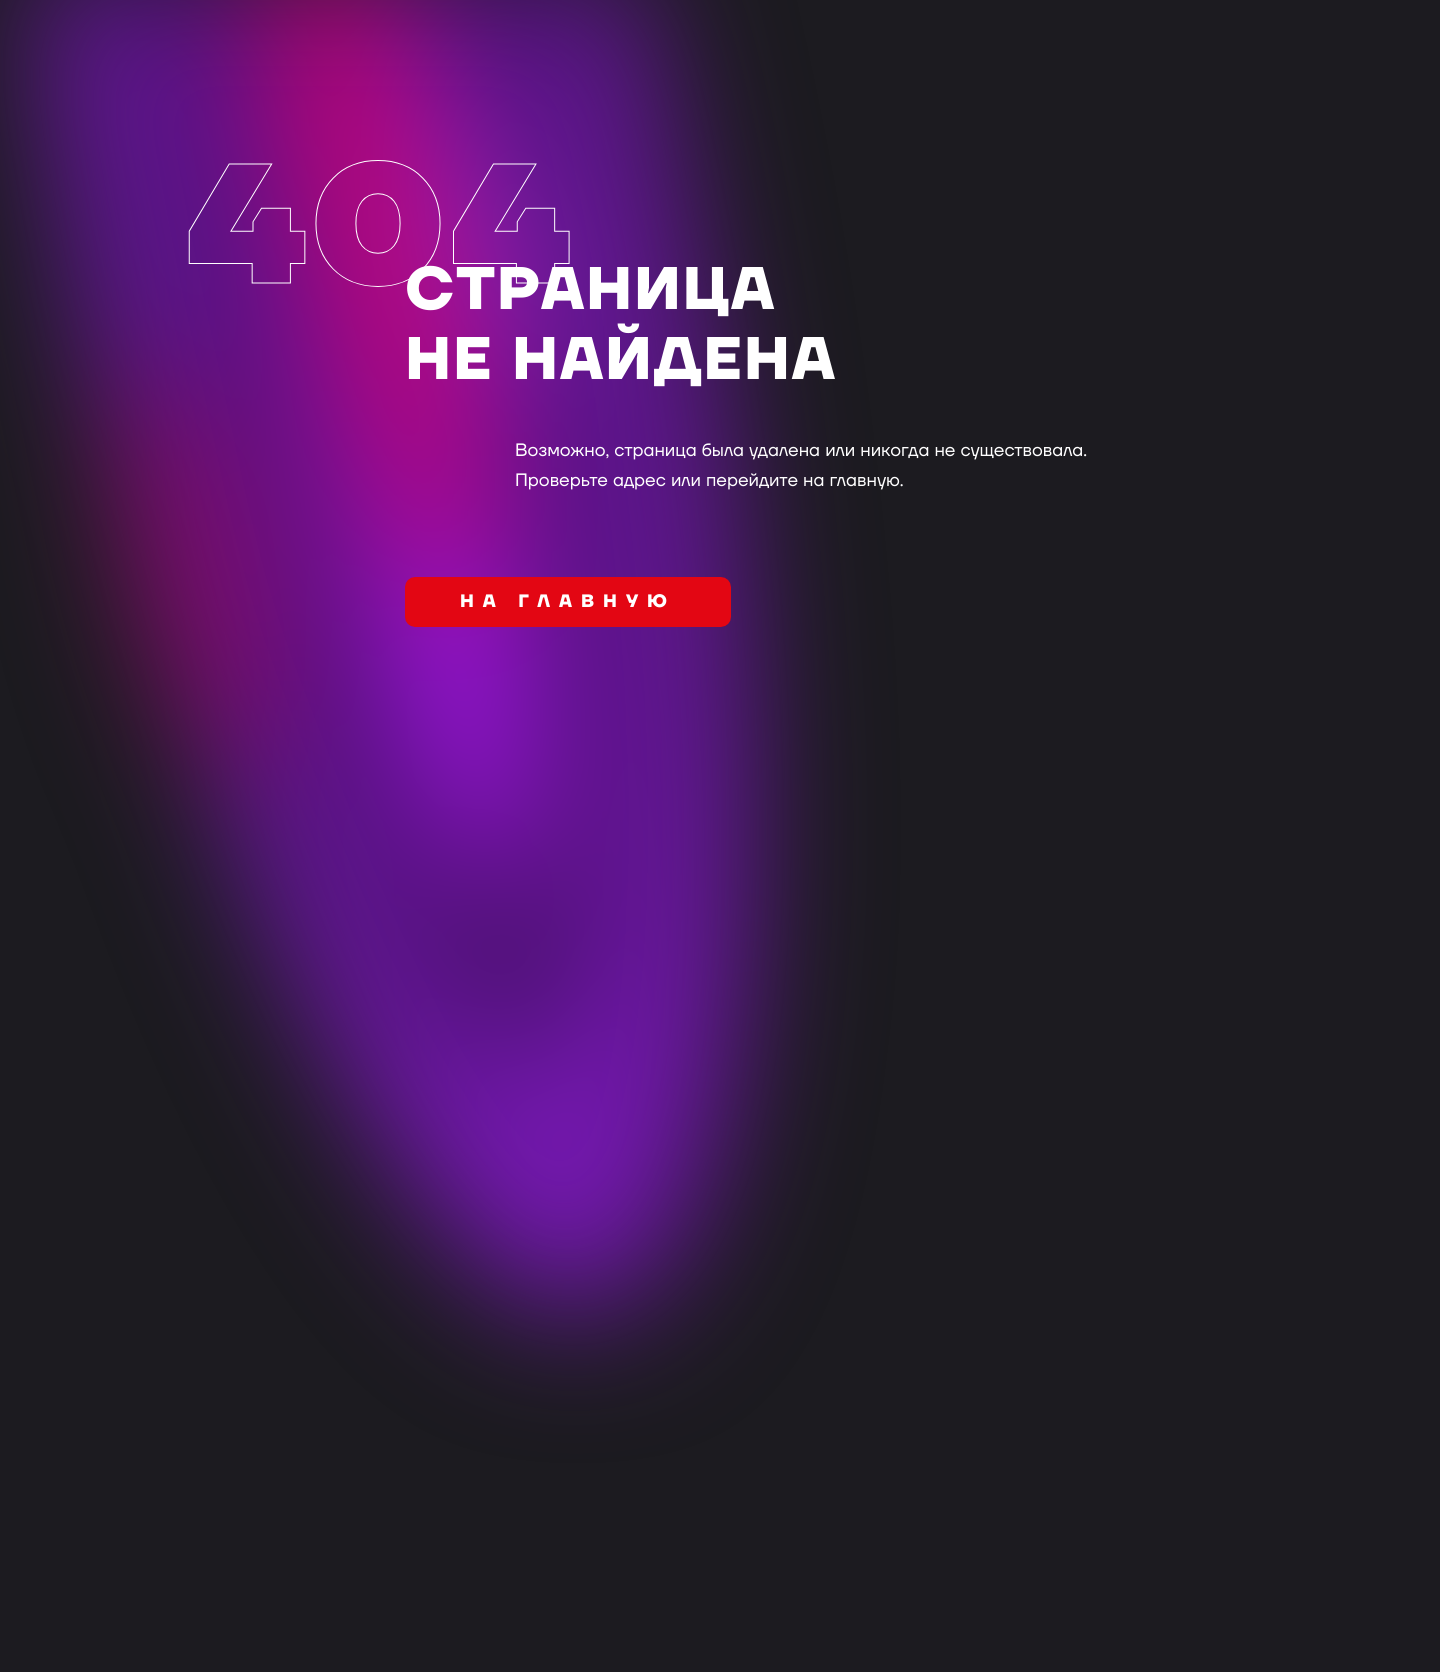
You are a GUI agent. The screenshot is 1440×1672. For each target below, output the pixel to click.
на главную (568, 602)
